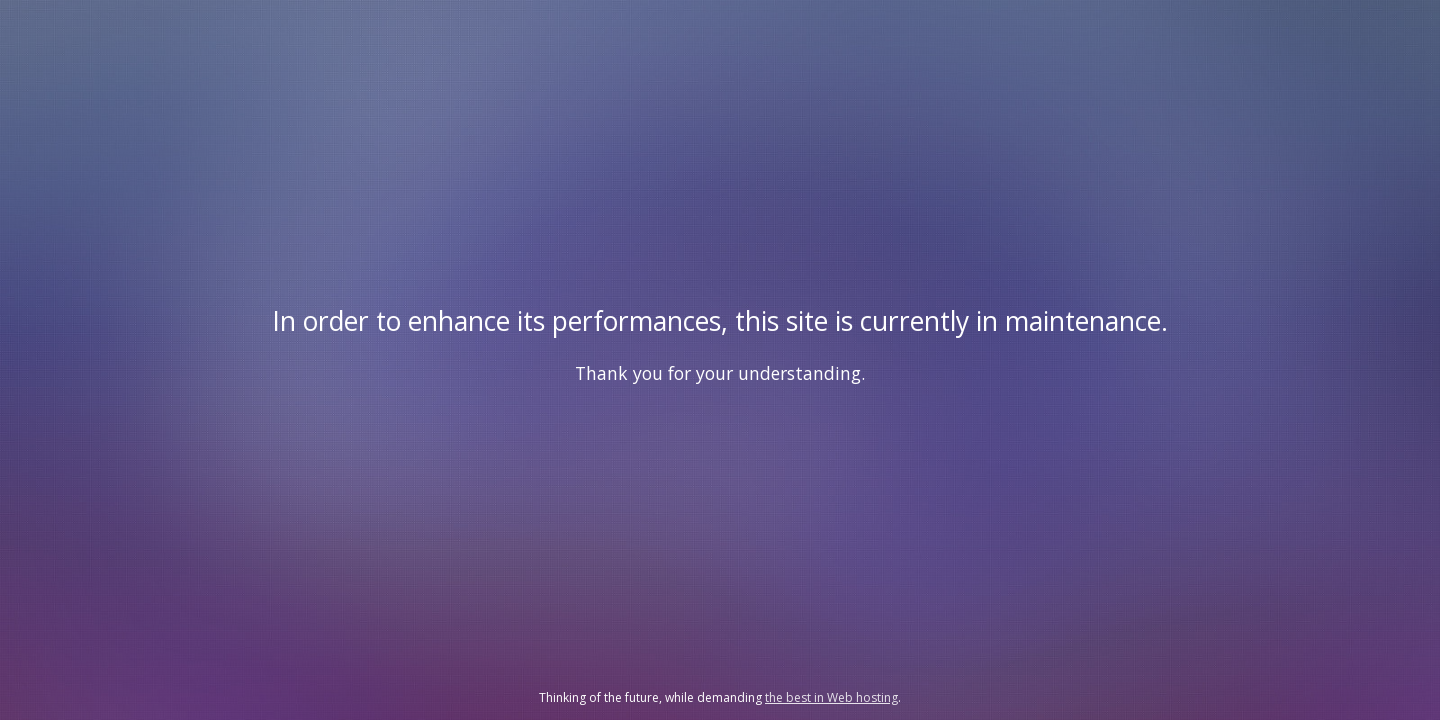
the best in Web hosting (831, 697)
